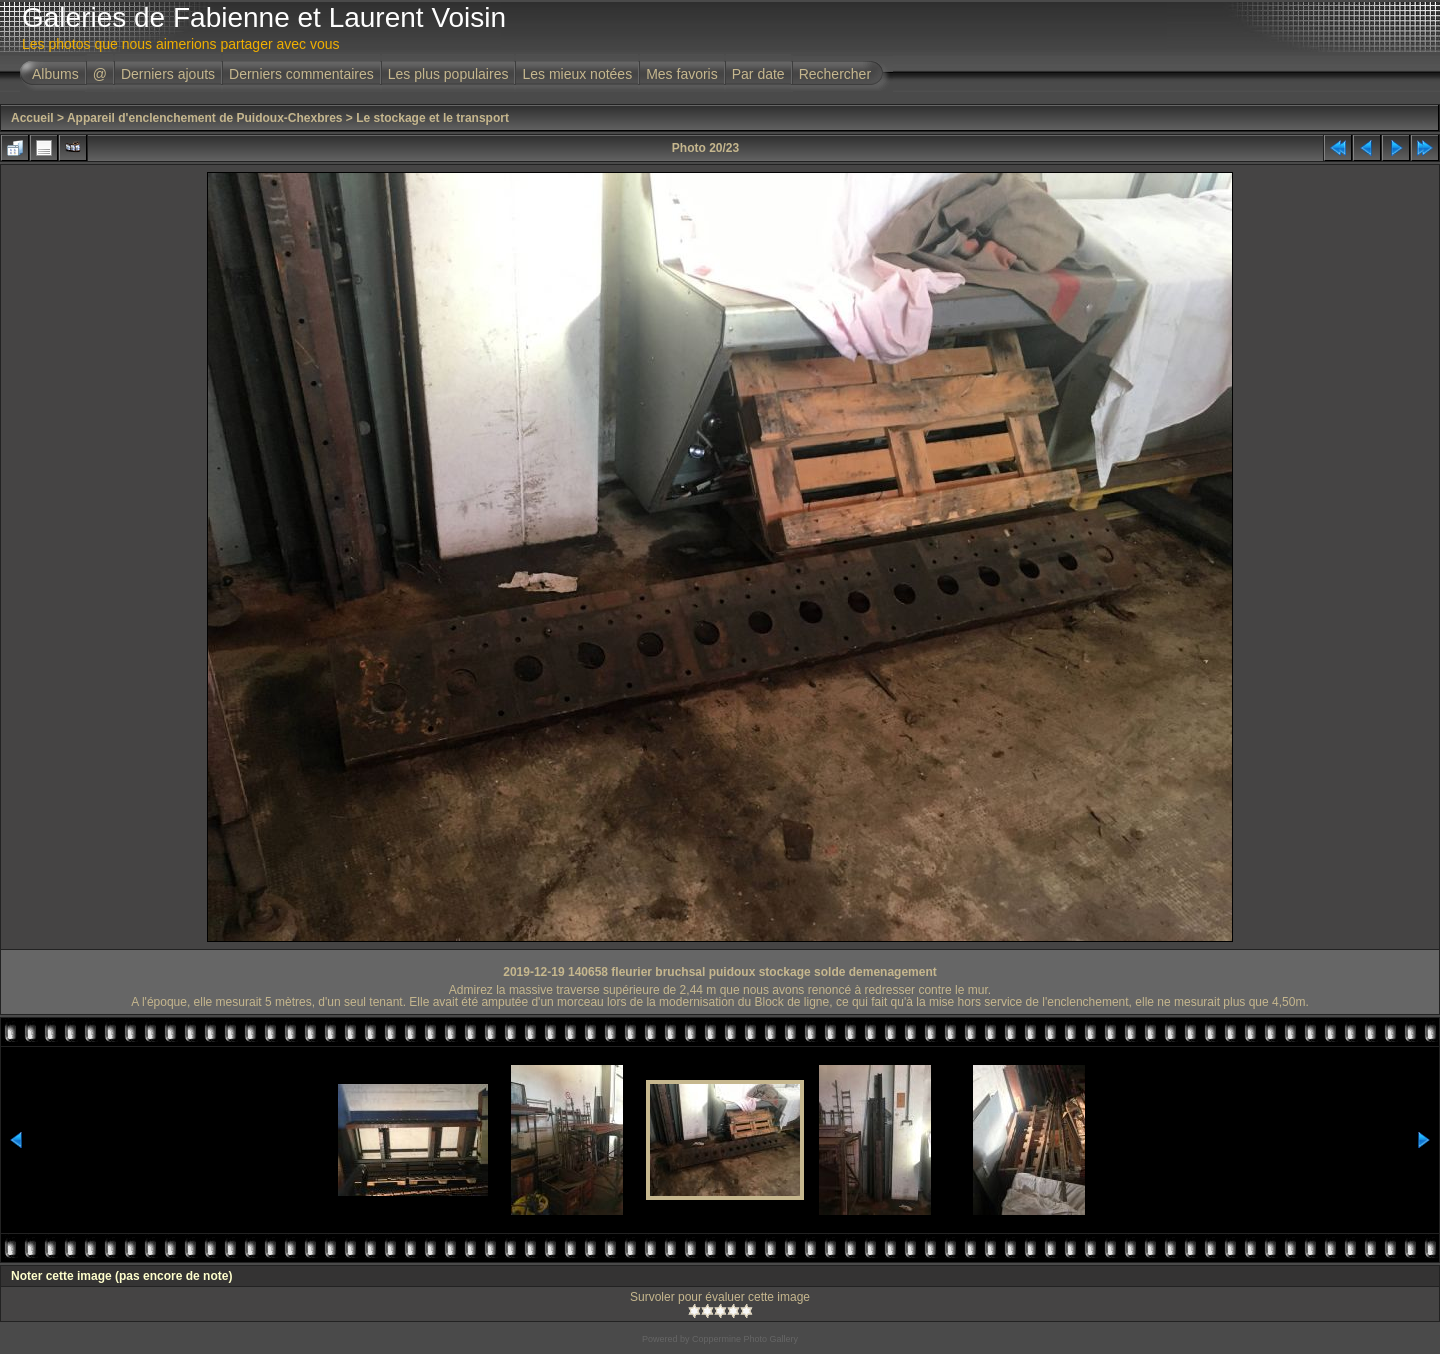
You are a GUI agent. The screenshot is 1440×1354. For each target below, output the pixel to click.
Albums (55, 74)
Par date (758, 74)
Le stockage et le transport (432, 118)
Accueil (32, 118)
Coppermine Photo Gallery (745, 1339)
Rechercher (835, 74)
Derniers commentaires (301, 74)
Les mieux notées (577, 74)
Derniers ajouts (168, 74)
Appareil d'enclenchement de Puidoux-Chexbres (205, 118)
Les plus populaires (448, 74)
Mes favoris (682, 74)
